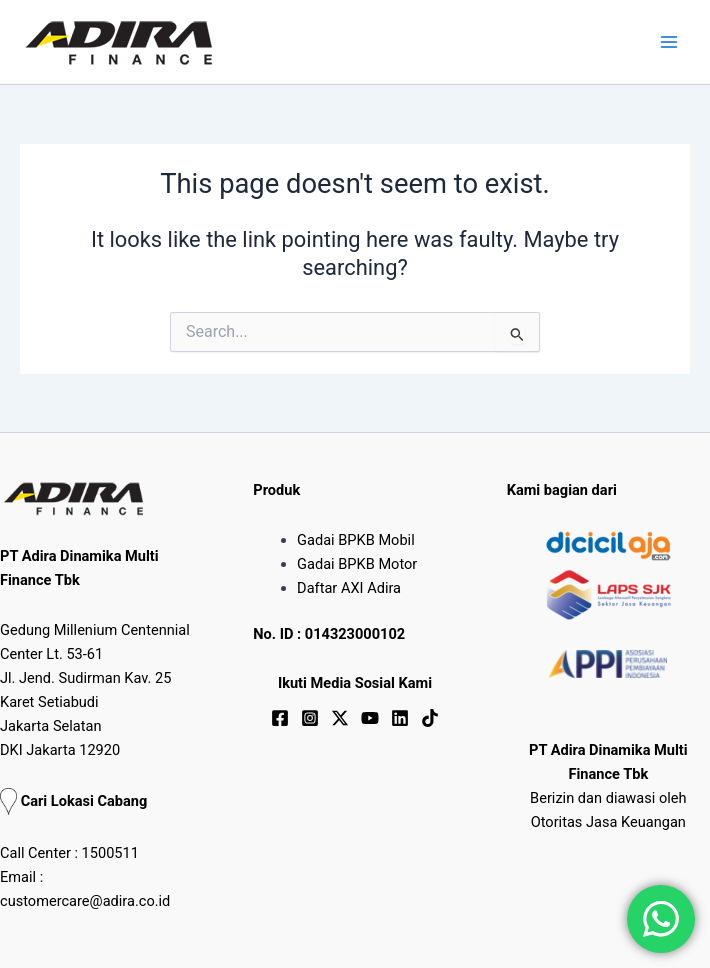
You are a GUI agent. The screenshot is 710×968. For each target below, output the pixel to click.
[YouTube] (370, 718)
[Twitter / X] (340, 718)
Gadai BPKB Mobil (356, 540)
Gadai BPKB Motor (357, 564)
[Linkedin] (400, 718)
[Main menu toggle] (669, 42)
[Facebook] (280, 718)
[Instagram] (310, 718)
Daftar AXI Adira (349, 588)
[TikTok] (430, 718)
